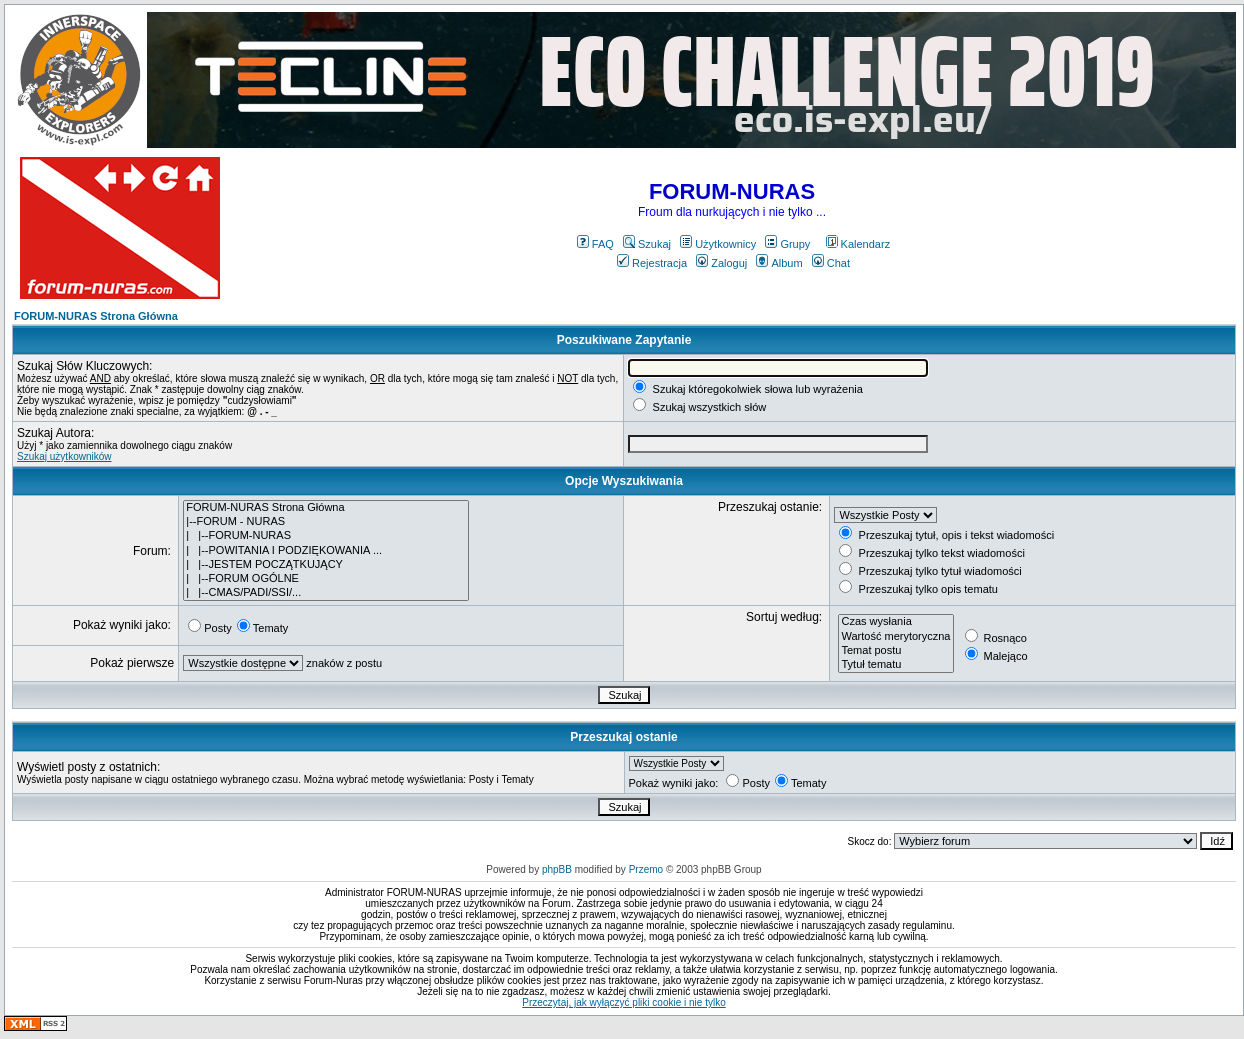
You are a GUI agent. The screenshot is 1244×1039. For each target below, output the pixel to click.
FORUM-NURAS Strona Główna (96, 316)
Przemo (646, 869)
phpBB (557, 869)
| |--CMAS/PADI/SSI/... (326, 593)
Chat (831, 263)
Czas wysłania (895, 622)
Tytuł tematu (895, 665)
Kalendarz (858, 244)
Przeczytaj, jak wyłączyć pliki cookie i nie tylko (623, 1002)
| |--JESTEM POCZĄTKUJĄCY (326, 565)
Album (779, 263)
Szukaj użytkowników (64, 456)
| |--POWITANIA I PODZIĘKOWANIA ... (326, 551)
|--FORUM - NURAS (326, 522)
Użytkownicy (718, 244)
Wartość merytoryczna (895, 637)
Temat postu (895, 651)
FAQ (595, 244)
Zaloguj (721, 263)
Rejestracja (652, 263)
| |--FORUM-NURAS (326, 536)
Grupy (787, 244)
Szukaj (647, 244)
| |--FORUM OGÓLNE (326, 579)
